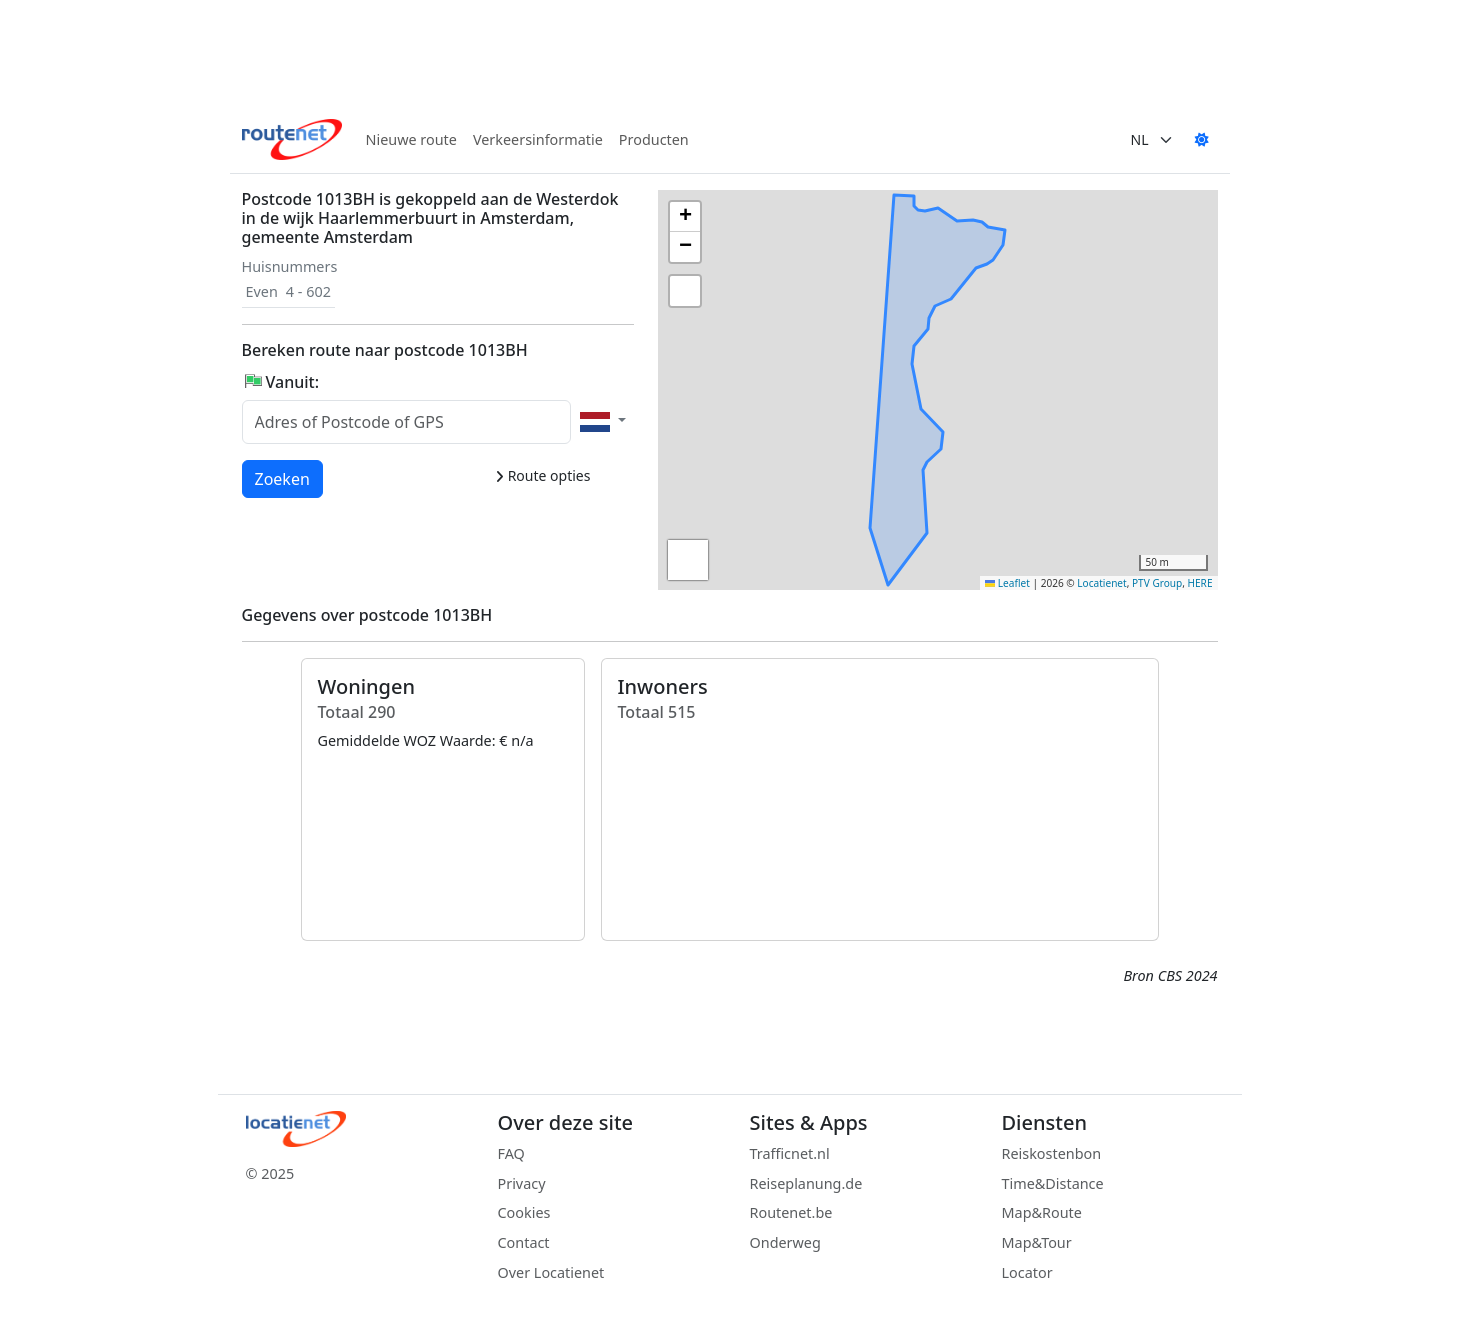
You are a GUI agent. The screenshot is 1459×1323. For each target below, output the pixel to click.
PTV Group (1157, 583)
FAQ (511, 1153)
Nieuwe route (411, 139)
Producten (654, 139)
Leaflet (1007, 583)
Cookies (524, 1212)
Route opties (542, 475)
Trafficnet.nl (790, 1153)
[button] (885, 349)
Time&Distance (1053, 1183)
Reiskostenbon (1052, 1153)
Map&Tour (1037, 1242)
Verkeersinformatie (538, 139)
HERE (1200, 583)
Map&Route (1042, 1212)
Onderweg (785, 1242)
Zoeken (283, 478)
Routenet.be (791, 1212)
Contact (524, 1242)
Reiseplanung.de (806, 1183)
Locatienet (1101, 583)
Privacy (522, 1183)
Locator (1027, 1272)
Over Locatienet (551, 1272)
